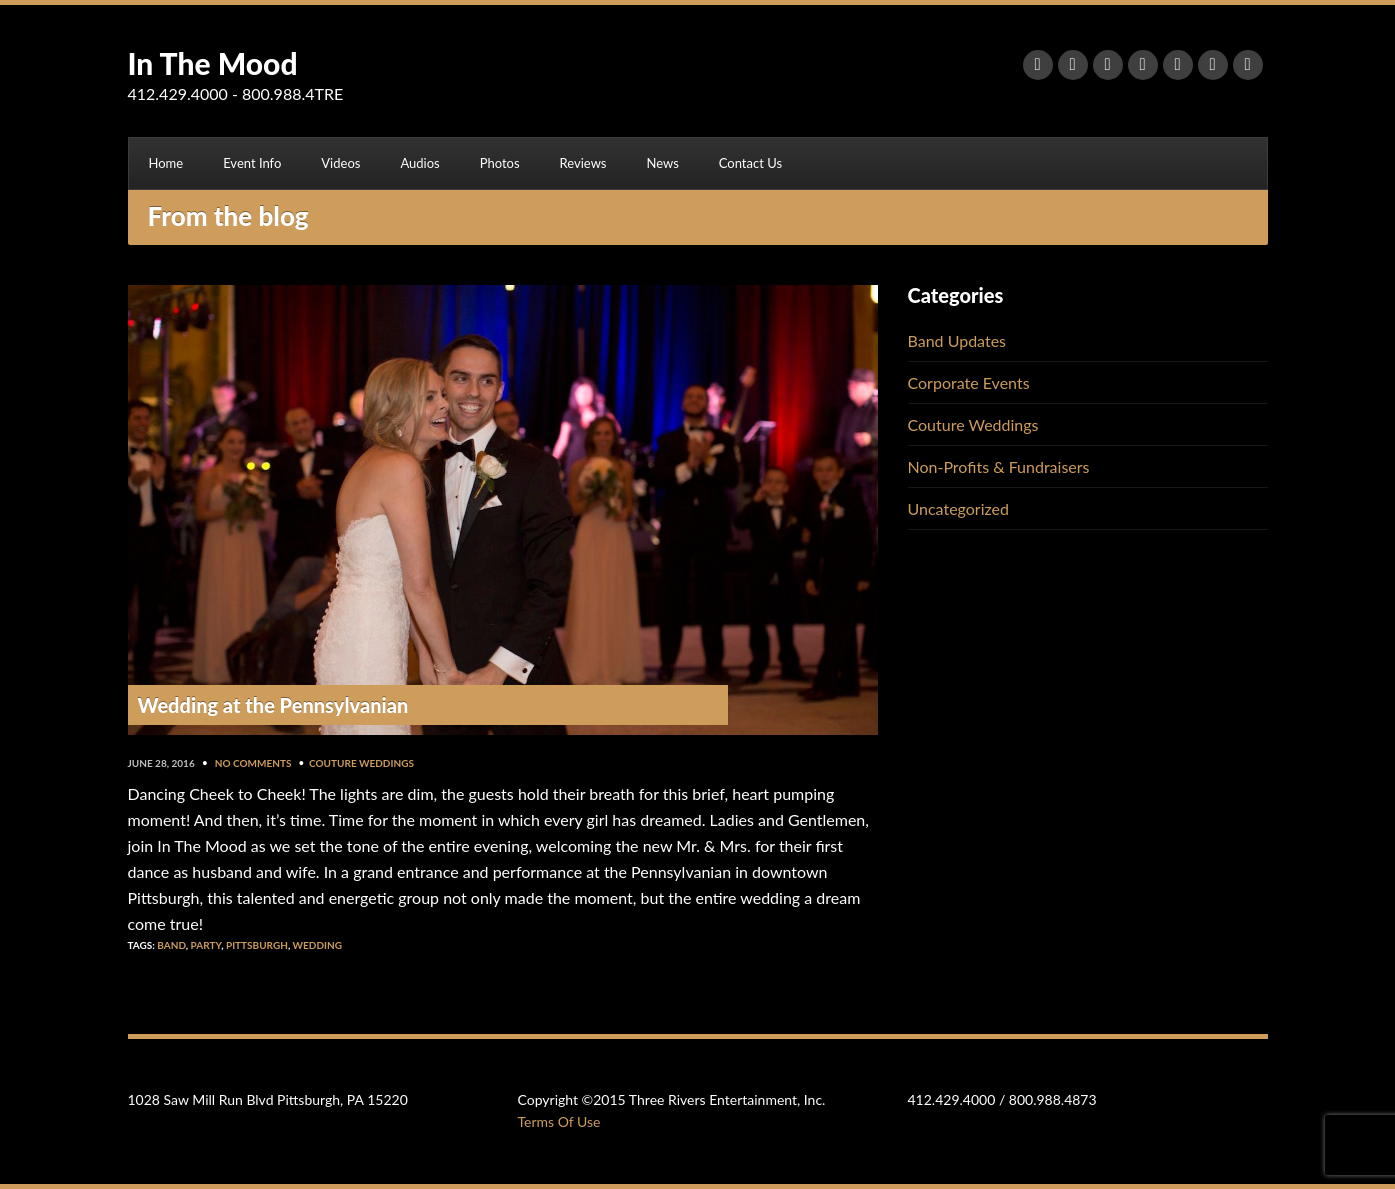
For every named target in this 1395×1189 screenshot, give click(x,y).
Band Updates (957, 340)
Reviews (583, 163)
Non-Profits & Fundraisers (999, 466)
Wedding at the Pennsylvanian (273, 705)
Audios (419, 163)
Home (166, 163)
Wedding (317, 945)
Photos (500, 163)
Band (171, 945)
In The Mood (213, 63)
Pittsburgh (257, 945)
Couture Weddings (361, 763)
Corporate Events (969, 382)
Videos (340, 163)
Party (206, 945)
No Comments (253, 763)
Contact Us (750, 163)
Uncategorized (959, 508)
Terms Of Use (559, 1121)
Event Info (252, 163)
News (662, 163)
